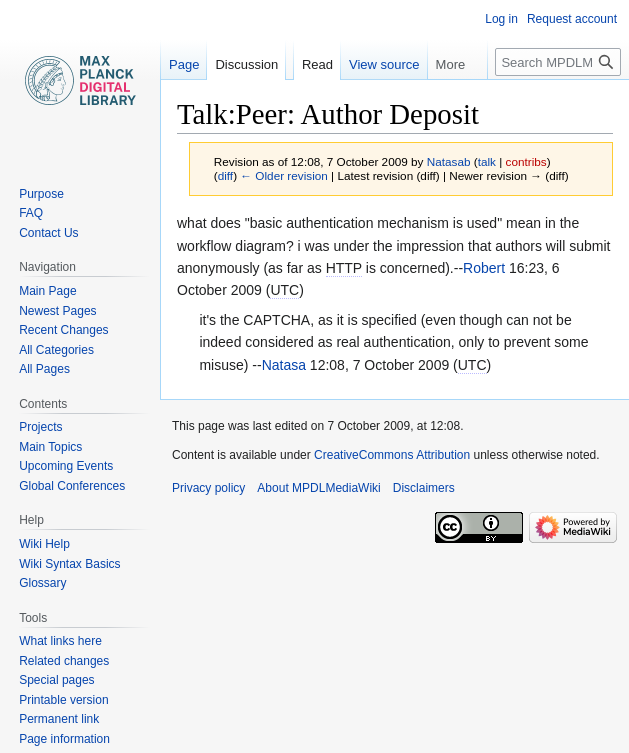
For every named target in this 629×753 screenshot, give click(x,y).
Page (184, 64)
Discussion (246, 64)
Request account (572, 19)
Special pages (56, 680)
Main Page (47, 291)
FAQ (31, 213)
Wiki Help (44, 544)
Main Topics (50, 447)
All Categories (56, 350)
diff (225, 175)
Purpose (41, 194)
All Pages (44, 369)
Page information (64, 739)
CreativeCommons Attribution (392, 455)
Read (317, 64)
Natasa (284, 365)
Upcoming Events (66, 466)
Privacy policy (208, 488)
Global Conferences (72, 486)
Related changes (64, 661)
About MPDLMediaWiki (318, 488)
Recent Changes (63, 330)
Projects (40, 427)
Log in (501, 19)
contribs (526, 161)
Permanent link (59, 719)
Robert (484, 268)
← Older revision (284, 175)
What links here (60, 641)
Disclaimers (424, 488)
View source (384, 64)
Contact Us (48, 233)
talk (487, 161)
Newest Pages (57, 311)
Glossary (42, 583)
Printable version (63, 700)
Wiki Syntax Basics (69, 564)
